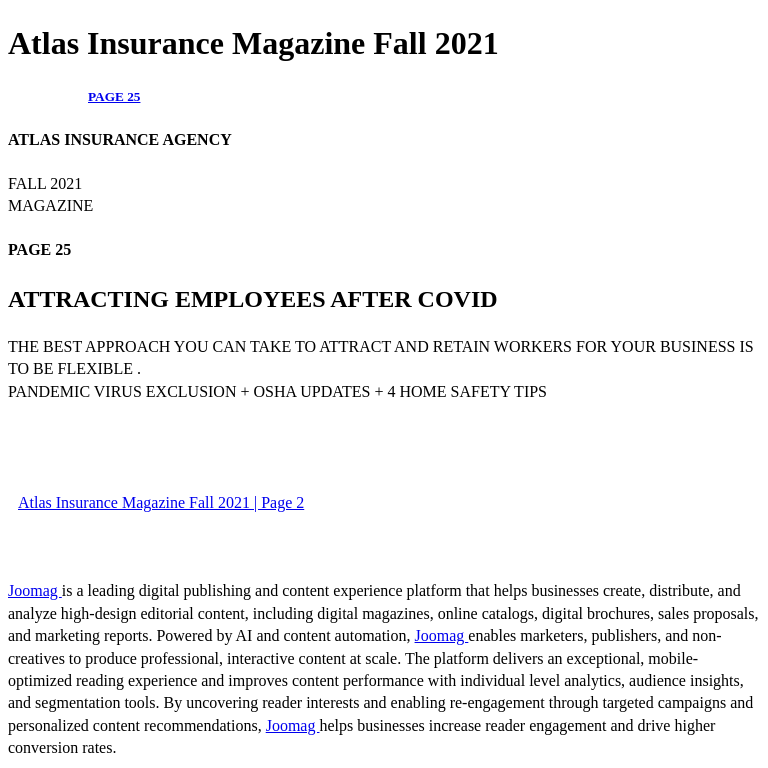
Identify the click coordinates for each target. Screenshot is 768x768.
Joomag (35, 590)
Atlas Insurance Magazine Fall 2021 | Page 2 (161, 502)
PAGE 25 (114, 96)
